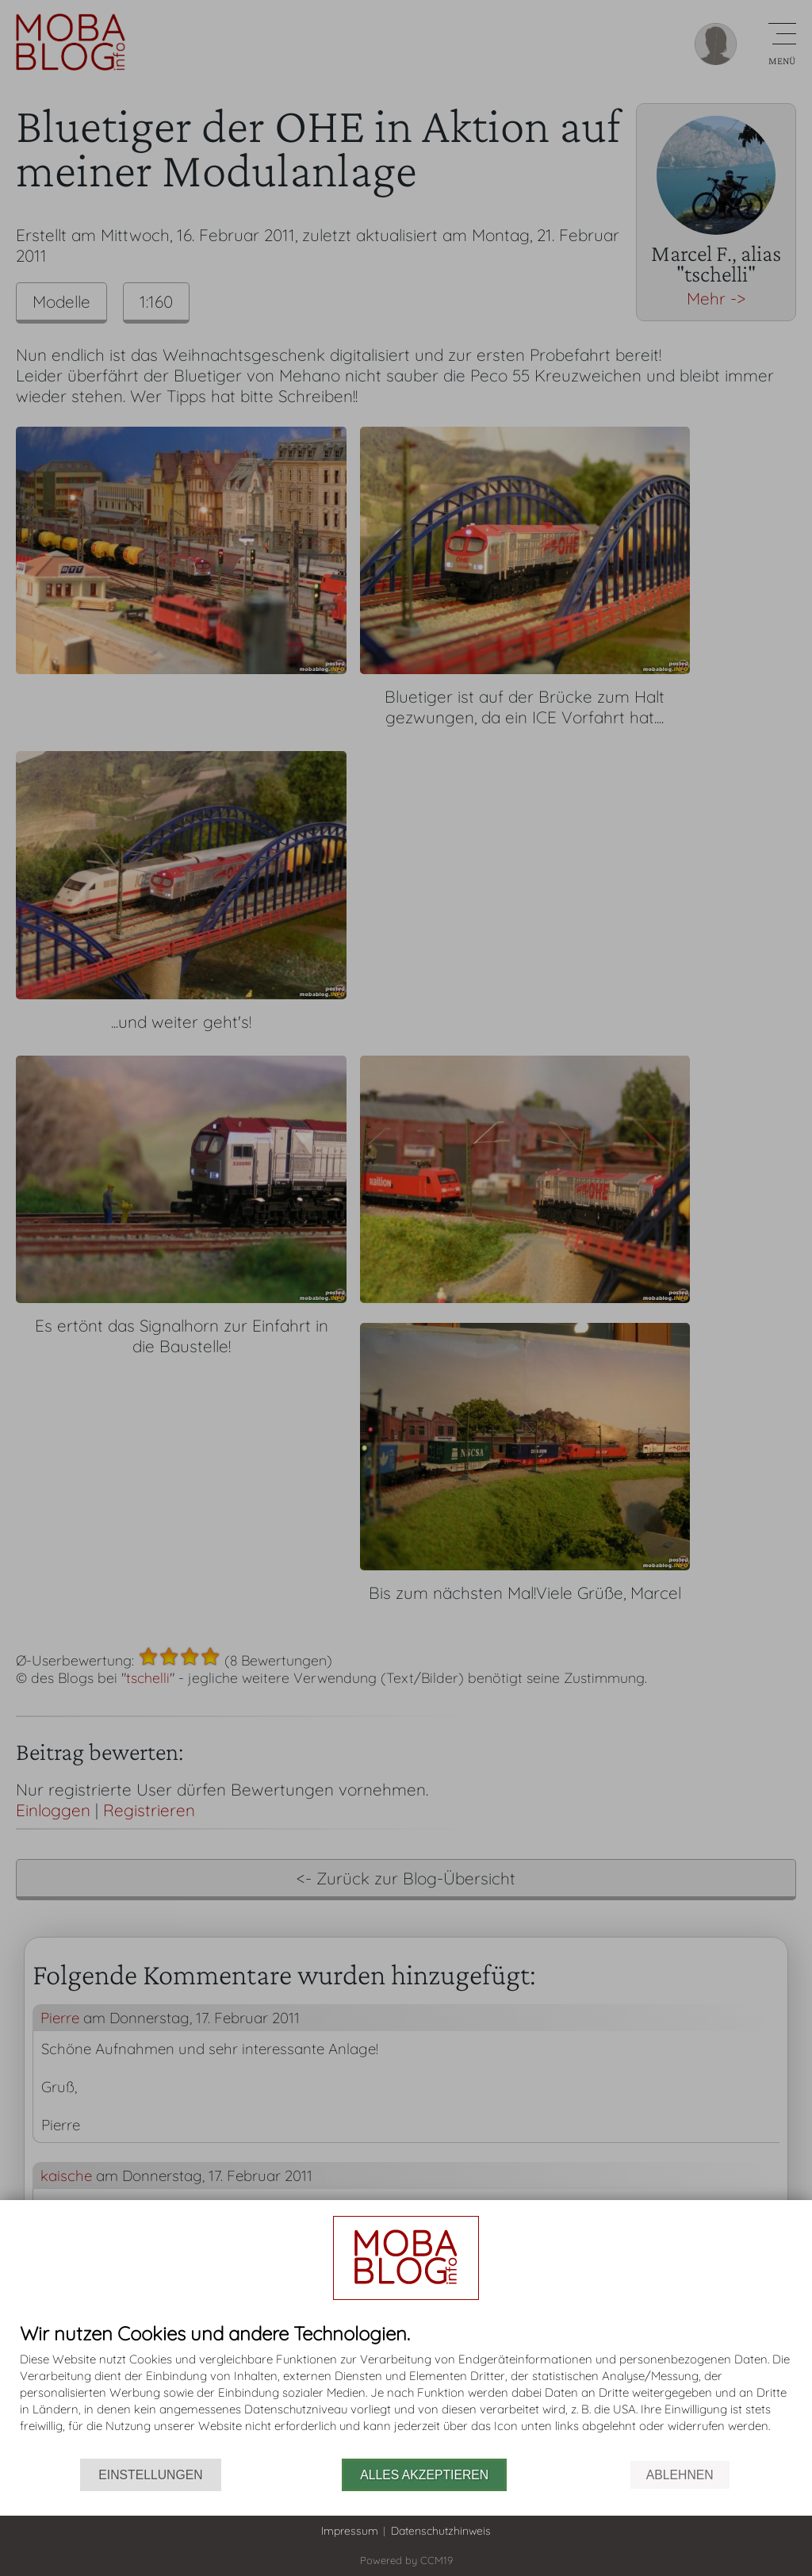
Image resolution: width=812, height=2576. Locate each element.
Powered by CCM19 (406, 2560)
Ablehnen (680, 2475)
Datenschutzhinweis (441, 2531)
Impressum (349, 2531)
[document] (406, 2391)
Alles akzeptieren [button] (424, 2475)
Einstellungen (150, 2475)
